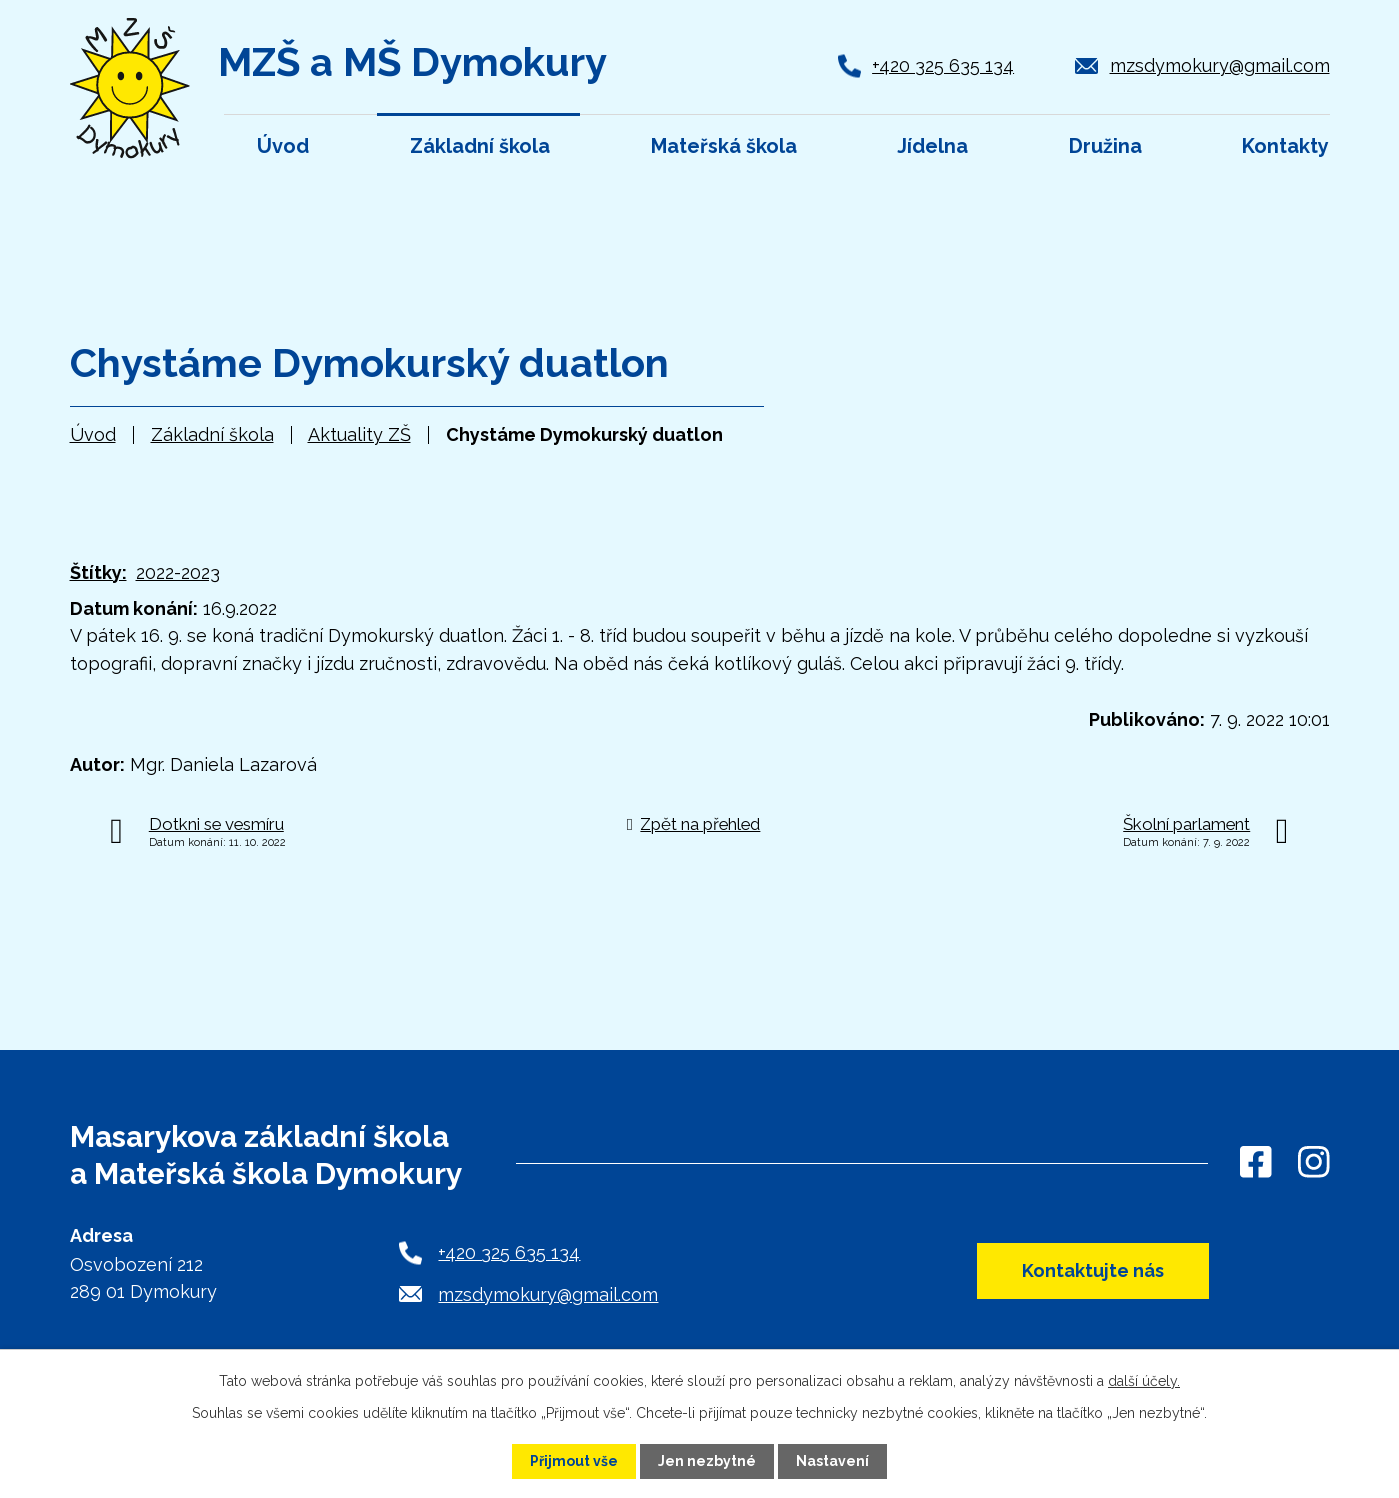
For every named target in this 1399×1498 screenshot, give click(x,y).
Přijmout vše (574, 1461)
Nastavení (832, 1461)
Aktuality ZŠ (359, 434)
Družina (1105, 146)
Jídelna (932, 146)
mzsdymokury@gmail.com (1220, 65)
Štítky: (98, 572)
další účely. (1144, 1381)
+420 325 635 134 (943, 65)
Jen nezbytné (707, 1461)
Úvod (93, 434)
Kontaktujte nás (1093, 1270)
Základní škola (212, 434)
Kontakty (1285, 146)
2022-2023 (178, 572)
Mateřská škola (724, 146)
